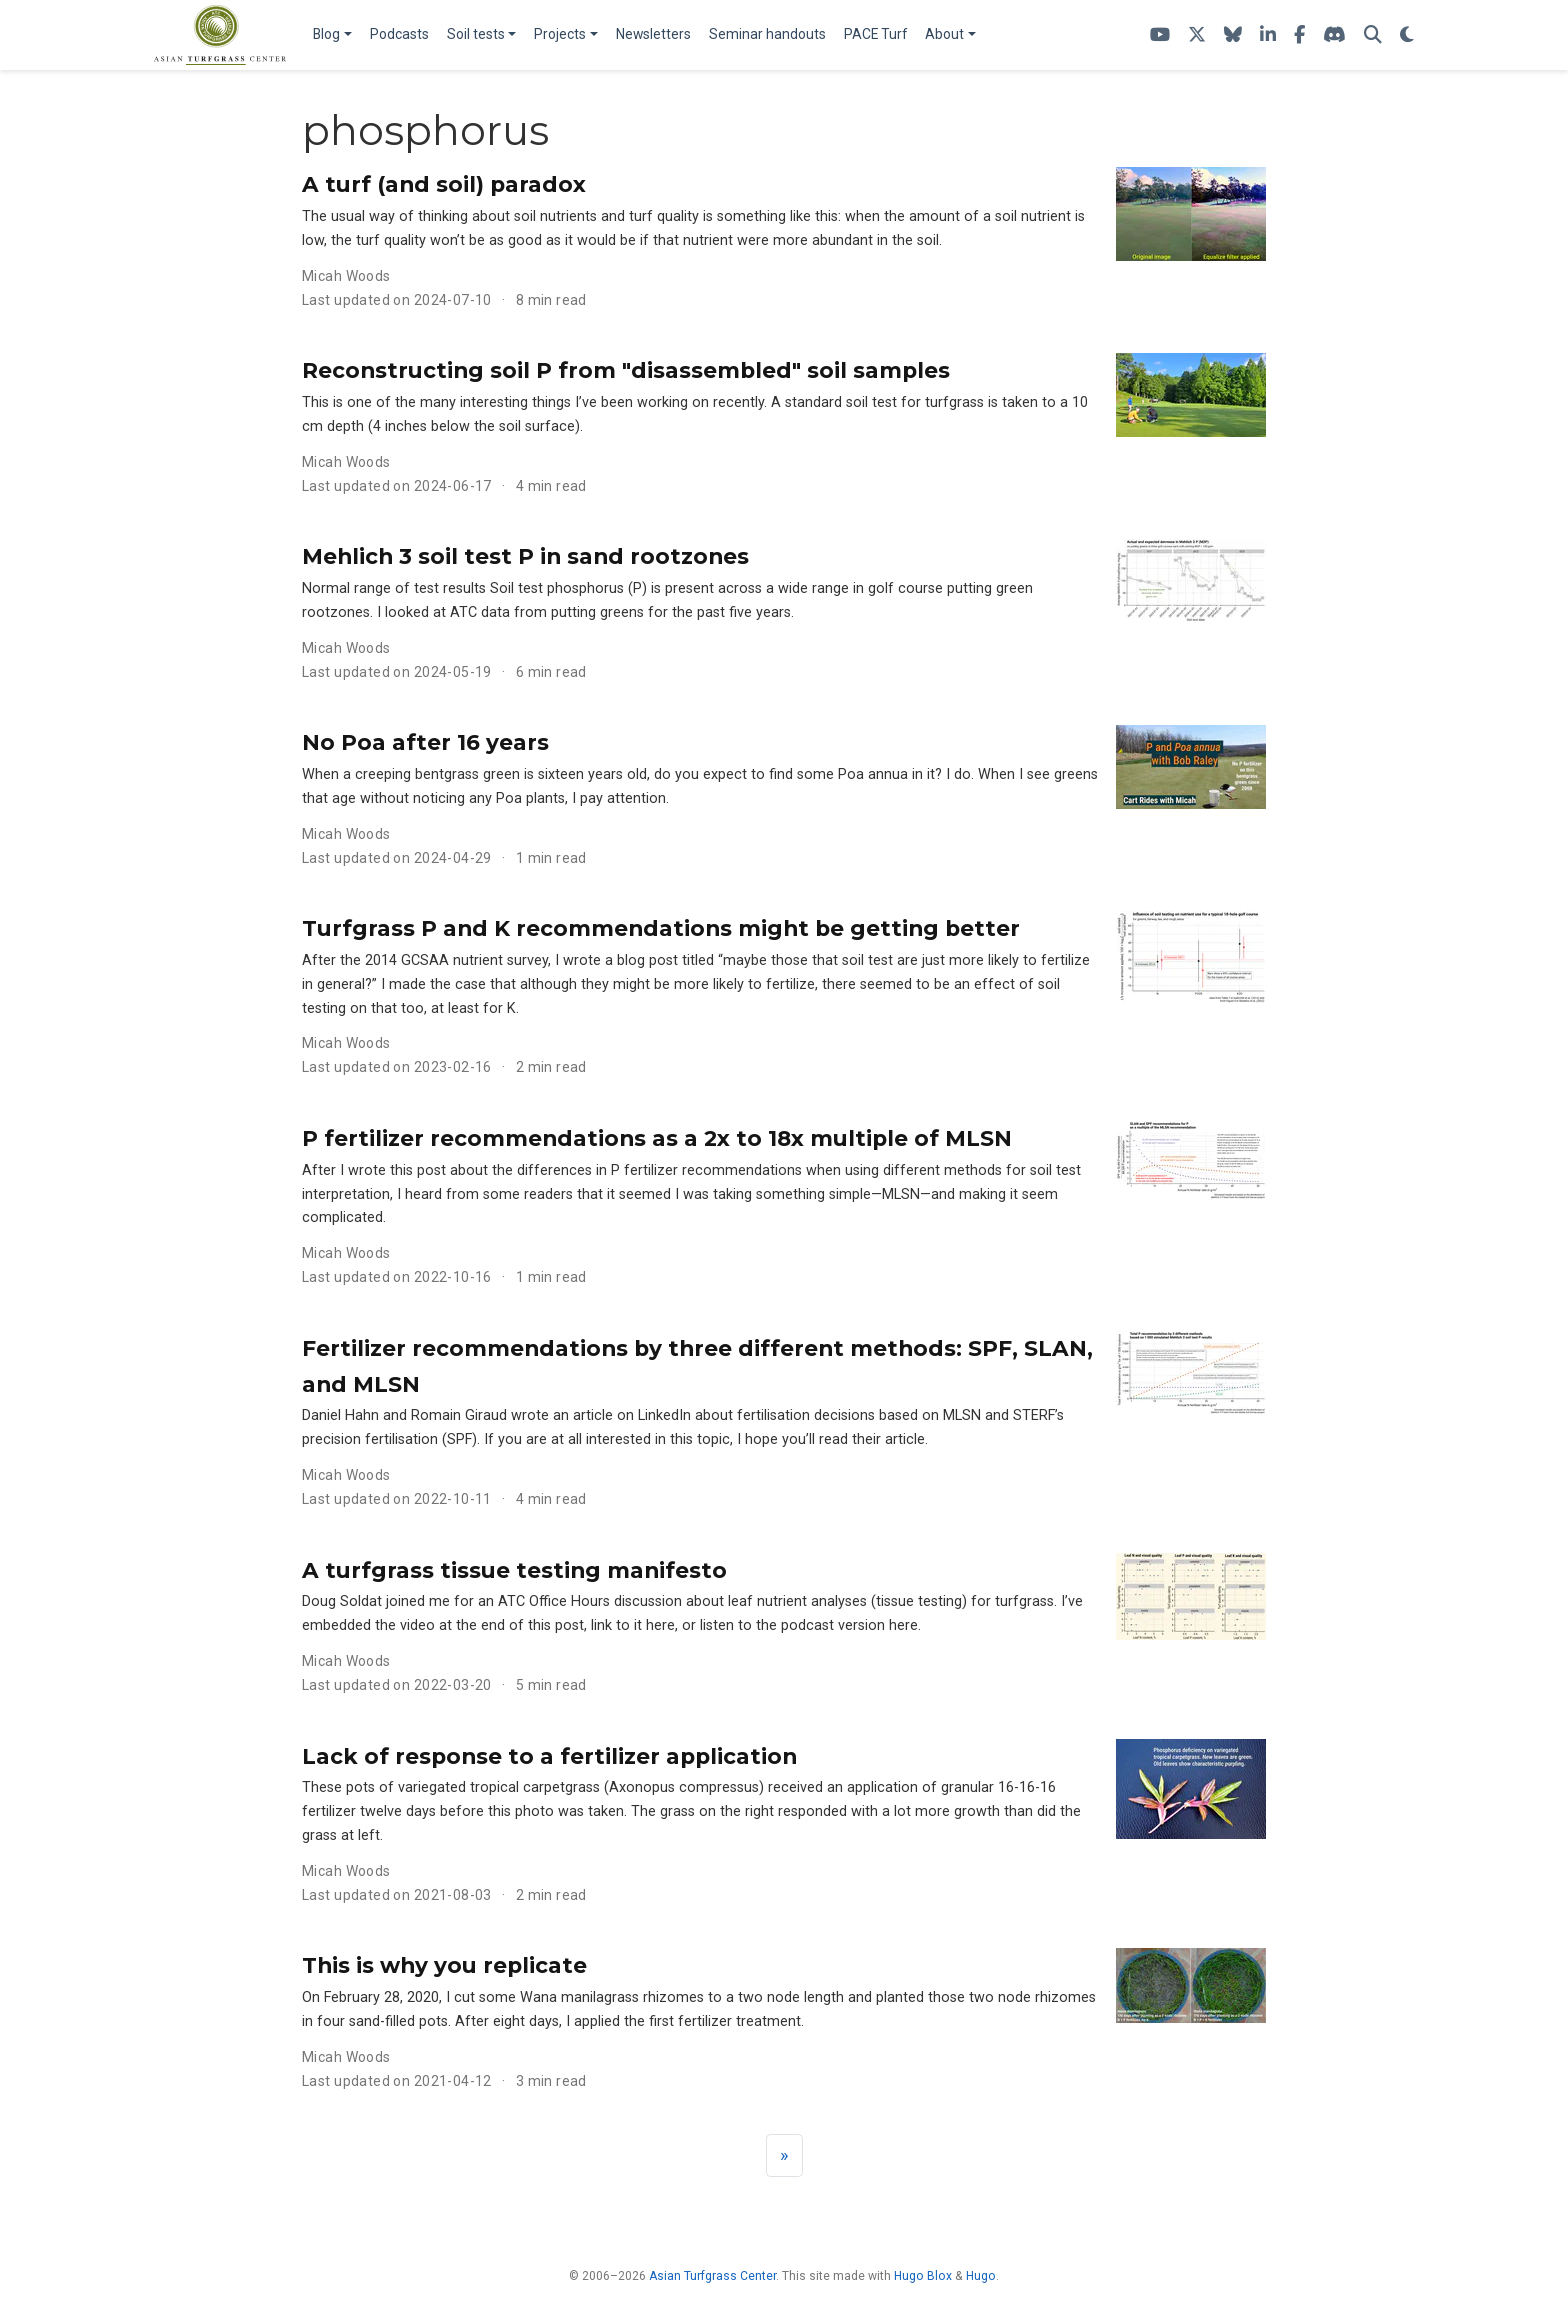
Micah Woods (346, 276)
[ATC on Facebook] (1299, 35)
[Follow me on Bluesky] (1233, 35)
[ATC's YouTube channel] (1160, 35)
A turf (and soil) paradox (444, 184)
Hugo (981, 2276)
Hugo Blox (923, 2276)
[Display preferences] (1407, 35)
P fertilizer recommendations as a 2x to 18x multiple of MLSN (657, 1138)
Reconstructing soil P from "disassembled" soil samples (626, 370)
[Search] (1373, 35)
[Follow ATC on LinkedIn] (1268, 35)
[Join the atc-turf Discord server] (1334, 35)
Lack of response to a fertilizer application (549, 1756)
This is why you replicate (444, 1965)
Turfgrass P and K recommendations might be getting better (661, 928)
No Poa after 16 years (425, 742)
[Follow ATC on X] (1197, 35)
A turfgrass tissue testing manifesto (514, 1570)
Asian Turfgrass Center (712, 2276)
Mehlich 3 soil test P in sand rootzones (525, 556)
